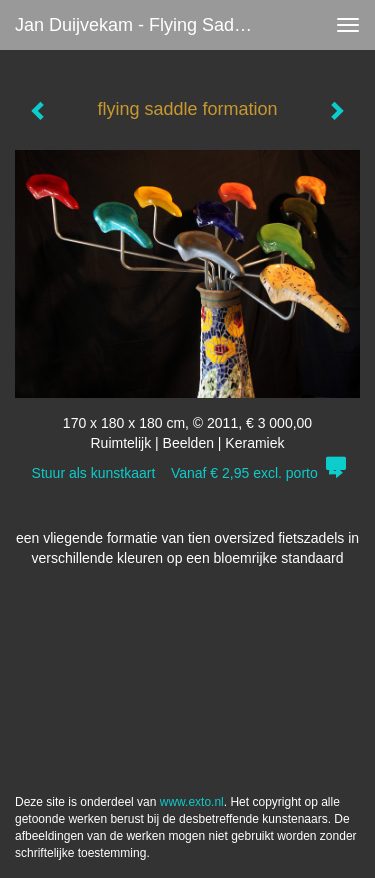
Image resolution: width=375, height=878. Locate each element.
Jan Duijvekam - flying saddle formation (143, 25)
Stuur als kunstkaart (188, 473)
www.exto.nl (192, 802)
